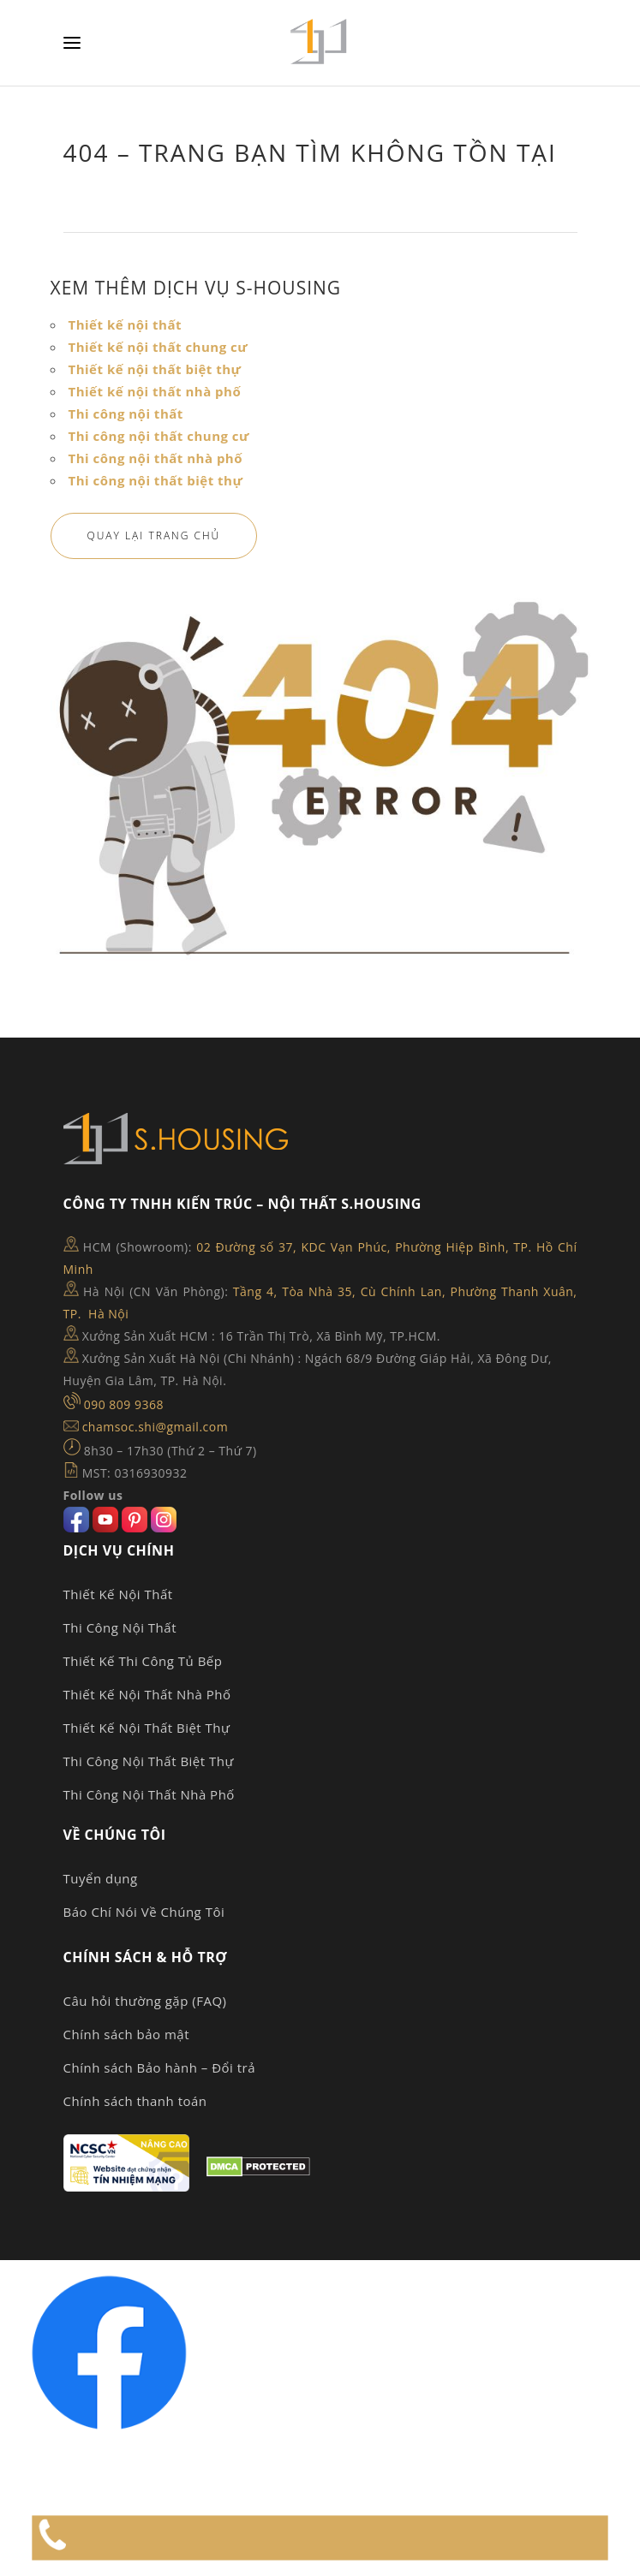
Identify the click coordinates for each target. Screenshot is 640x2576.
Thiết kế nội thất (125, 324)
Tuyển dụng (100, 1878)
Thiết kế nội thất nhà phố (155, 391)
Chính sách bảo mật (126, 2034)
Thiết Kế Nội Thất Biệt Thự (146, 1727)
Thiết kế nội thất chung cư (158, 346)
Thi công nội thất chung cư (159, 435)
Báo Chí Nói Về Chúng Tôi (144, 1911)
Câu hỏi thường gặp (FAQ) (145, 2000)
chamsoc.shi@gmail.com (155, 1427)
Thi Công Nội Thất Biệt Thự (148, 1761)
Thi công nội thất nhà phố (156, 458)
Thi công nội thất (126, 413)
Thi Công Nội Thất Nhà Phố (149, 1794)
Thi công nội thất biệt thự (156, 480)
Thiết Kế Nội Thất (118, 1594)
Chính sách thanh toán (135, 2100)
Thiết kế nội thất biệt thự (155, 369)
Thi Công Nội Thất (120, 1627)
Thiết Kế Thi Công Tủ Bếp (143, 1660)
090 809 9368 (124, 1404)
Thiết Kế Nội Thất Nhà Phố (147, 1694)
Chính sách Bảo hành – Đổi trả (159, 2067)
